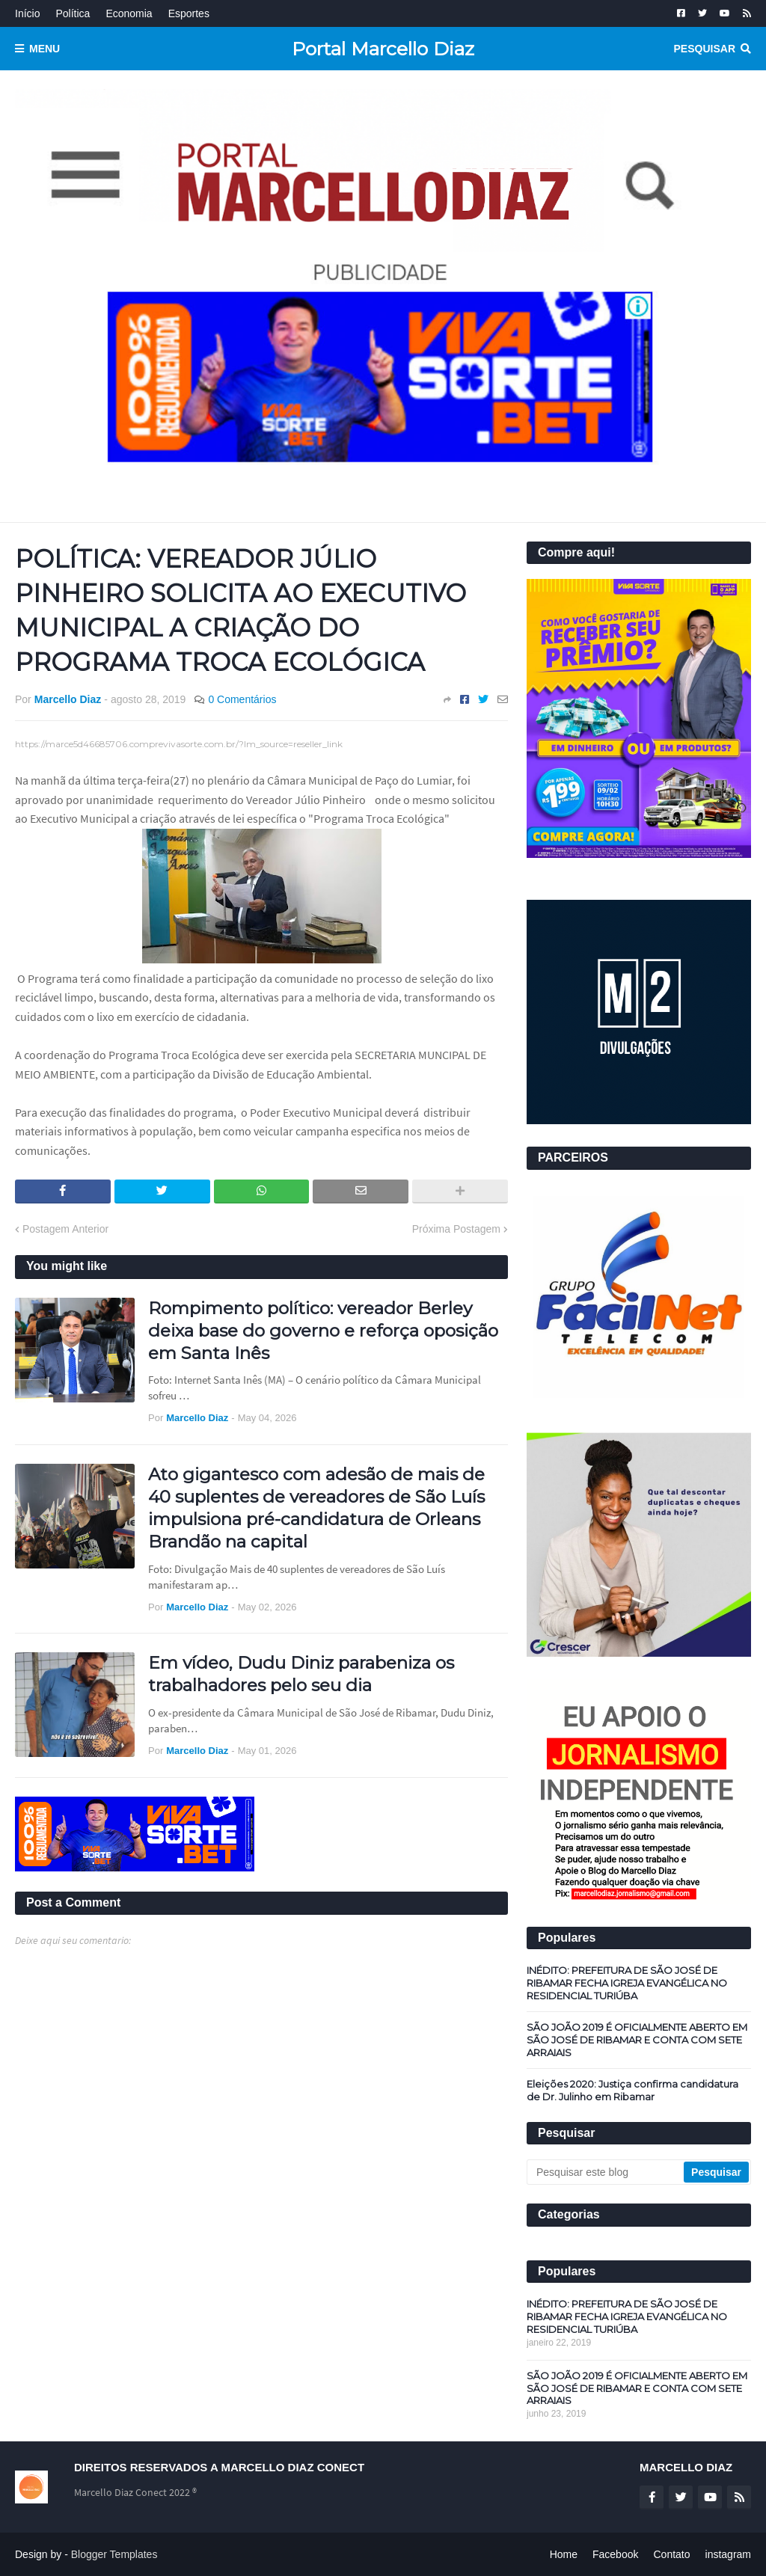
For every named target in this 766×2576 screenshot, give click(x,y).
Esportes (188, 13)
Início (27, 13)
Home (563, 2554)
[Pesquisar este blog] (606, 2172)
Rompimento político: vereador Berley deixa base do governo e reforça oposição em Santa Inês (323, 1331)
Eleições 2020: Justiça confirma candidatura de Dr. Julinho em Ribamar (632, 2090)
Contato (671, 2554)
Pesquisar (704, 49)
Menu (44, 49)
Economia (128, 13)
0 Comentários (242, 699)
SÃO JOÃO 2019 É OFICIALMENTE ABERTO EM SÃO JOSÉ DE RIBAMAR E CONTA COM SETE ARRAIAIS (637, 2039)
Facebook (615, 2554)
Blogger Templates (114, 2554)
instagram (728, 2554)
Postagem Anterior (65, 1229)
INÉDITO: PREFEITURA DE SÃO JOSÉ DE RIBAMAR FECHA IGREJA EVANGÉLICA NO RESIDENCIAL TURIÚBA (627, 1983)
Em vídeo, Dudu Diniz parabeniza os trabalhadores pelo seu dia (301, 1674)
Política (72, 13)
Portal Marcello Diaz (383, 48)
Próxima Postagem (456, 1229)
